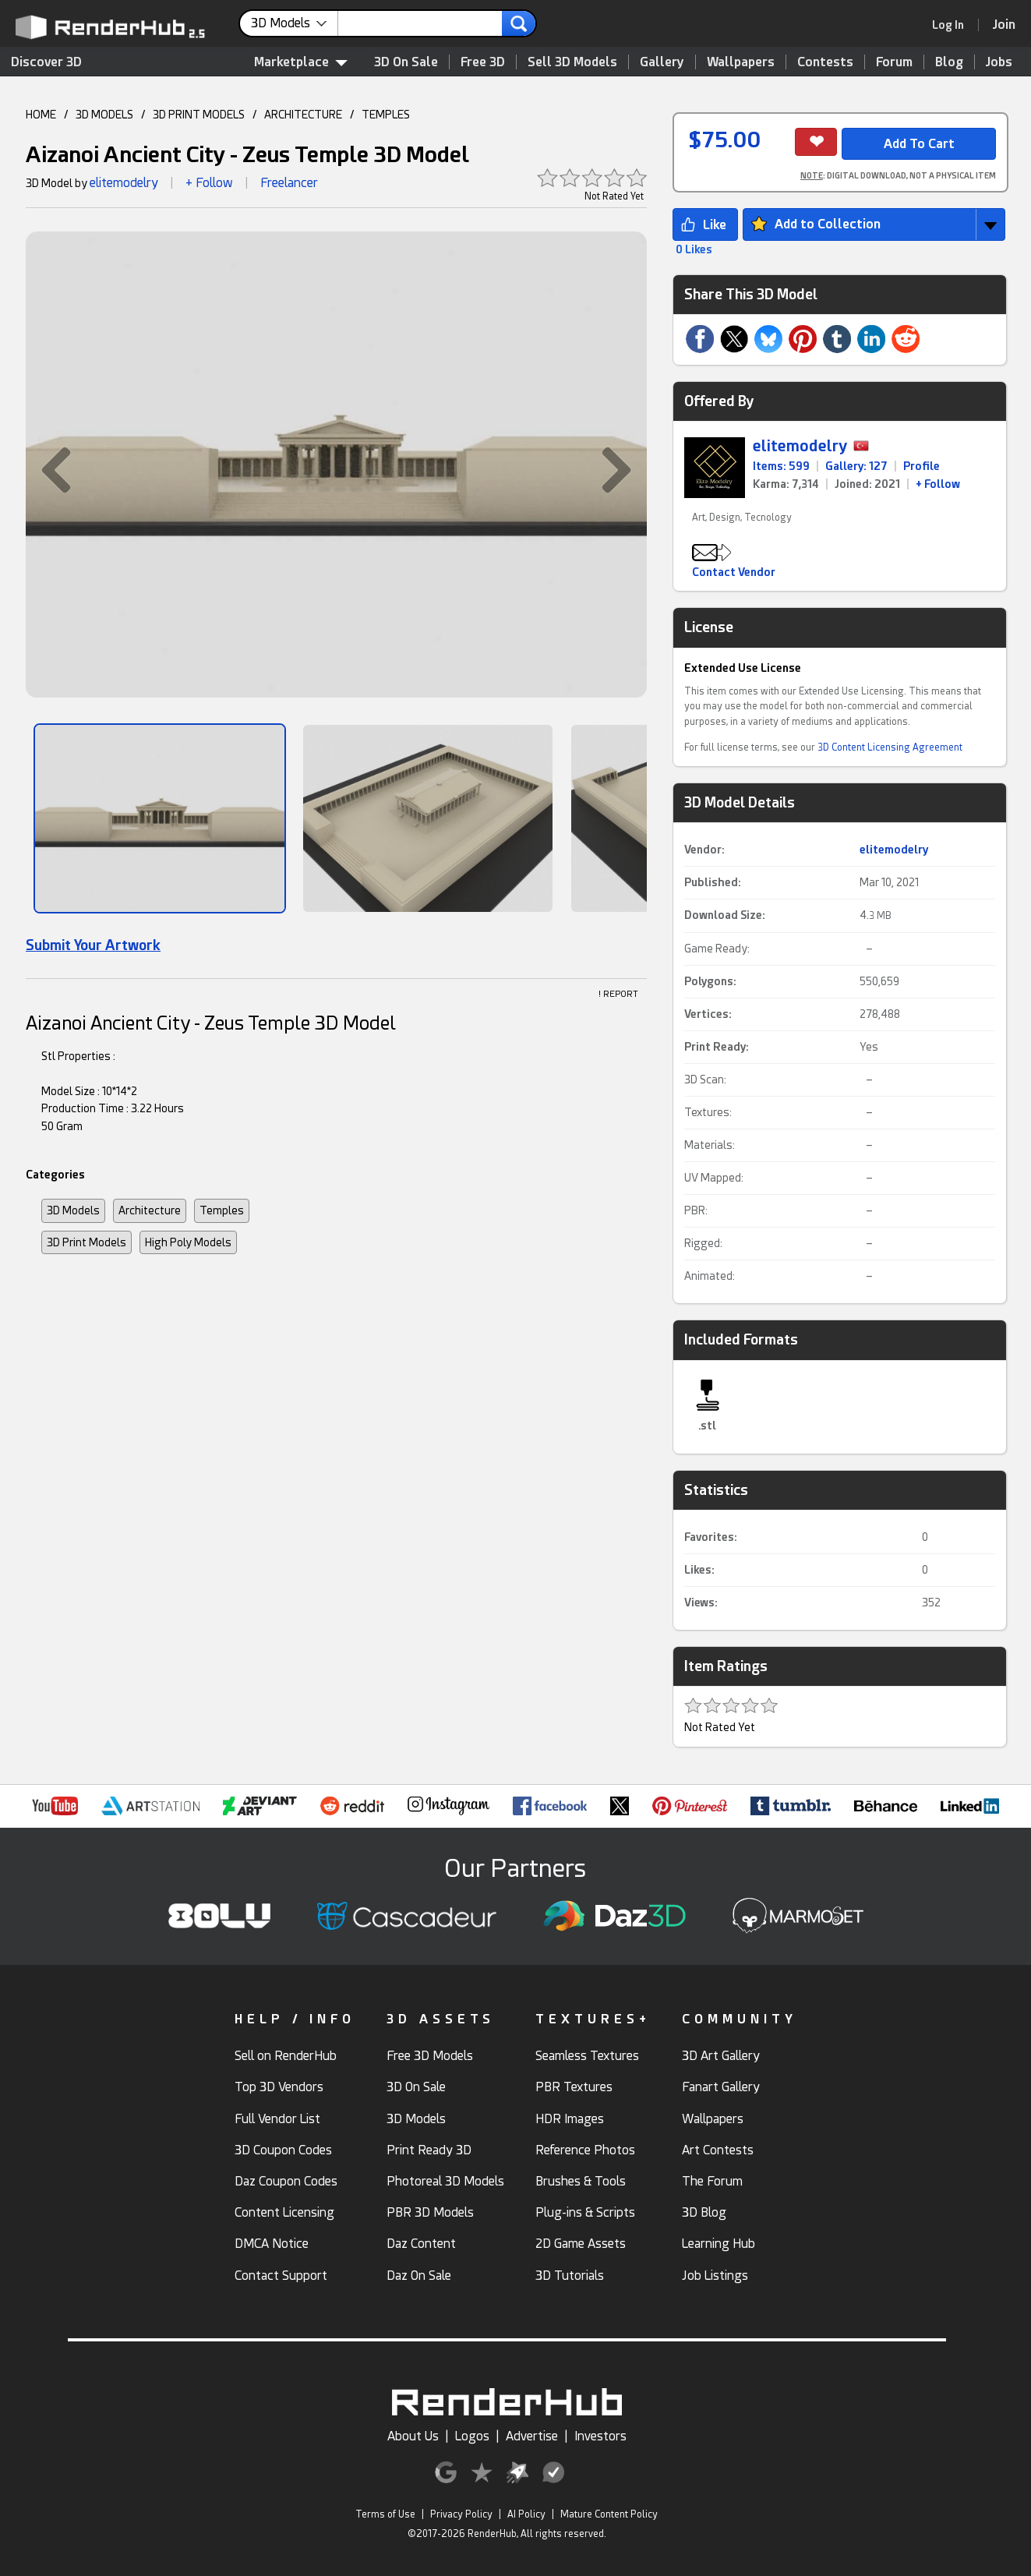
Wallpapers (741, 62)
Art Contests (718, 2150)
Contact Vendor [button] (733, 572)
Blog (949, 62)
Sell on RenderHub (286, 2055)
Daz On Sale (419, 2275)
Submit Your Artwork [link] (93, 945)
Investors (600, 2436)
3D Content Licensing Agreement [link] (889, 747)
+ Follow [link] (938, 484)
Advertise (532, 2436)
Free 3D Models (430, 2055)
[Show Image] (160, 818)
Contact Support (281, 2275)
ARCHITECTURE (303, 114)
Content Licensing (284, 2212)
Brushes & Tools (580, 2181)
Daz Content (421, 2243)
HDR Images (569, 2118)
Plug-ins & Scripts (585, 2212)
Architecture (149, 1210)
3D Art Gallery (721, 2055)
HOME (41, 114)
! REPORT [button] (618, 994)
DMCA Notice (272, 2243)
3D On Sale (406, 62)
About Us (413, 2436)
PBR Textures (574, 2087)
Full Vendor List (277, 2118)
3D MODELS (104, 114)
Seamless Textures (587, 2055)
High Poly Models (188, 1242)
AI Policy (526, 2514)
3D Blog (704, 2212)
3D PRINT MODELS (199, 114)
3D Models (73, 1210)
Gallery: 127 (856, 466)
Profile (921, 466)
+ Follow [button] (209, 182)
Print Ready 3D (429, 2150)
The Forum (712, 2181)
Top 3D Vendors (279, 2087)
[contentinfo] (294, 23)
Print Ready (715, 1047)
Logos (472, 2436)
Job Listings (715, 2275)
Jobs (999, 62)
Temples (221, 1210)
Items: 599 (781, 466)
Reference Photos (585, 2150)
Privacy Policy (461, 2514)
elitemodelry (124, 182)
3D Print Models (86, 1242)
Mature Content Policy (609, 2514)
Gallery (662, 62)
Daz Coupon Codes (286, 2181)
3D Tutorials (569, 2275)
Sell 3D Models (572, 62)
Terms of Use (385, 2514)
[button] (48, 469)
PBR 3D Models (430, 2212)
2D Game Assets (580, 2243)
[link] (953, 25)
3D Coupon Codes (283, 2150)
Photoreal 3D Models (445, 2181)
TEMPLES (386, 114)
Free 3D (483, 62)
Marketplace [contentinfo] (301, 62)
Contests (825, 62)
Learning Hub (718, 2243)
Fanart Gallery (721, 2087)
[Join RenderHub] (1004, 24)
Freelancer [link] (289, 182)
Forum (894, 62)
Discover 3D (46, 62)
